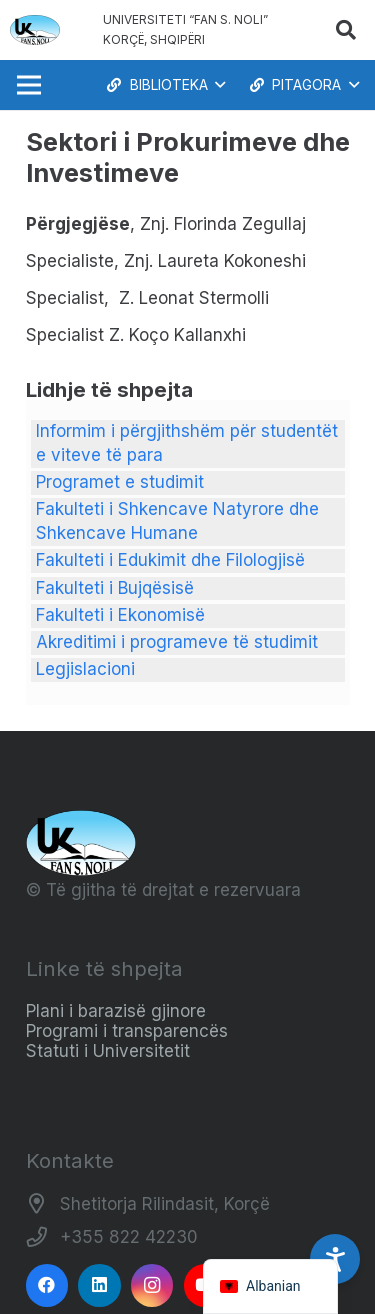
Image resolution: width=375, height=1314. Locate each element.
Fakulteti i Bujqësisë (115, 588)
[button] (346, 30)
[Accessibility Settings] (335, 1259)
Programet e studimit (120, 482)
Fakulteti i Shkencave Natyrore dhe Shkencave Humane (177, 521)
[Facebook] (47, 1285)
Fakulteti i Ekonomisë (120, 615)
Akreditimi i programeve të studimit (177, 642)
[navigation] (270, 1286)
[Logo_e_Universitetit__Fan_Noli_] (35, 30)
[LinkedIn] (99, 1285)
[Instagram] (152, 1285)
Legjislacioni (85, 669)
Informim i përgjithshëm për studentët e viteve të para (187, 443)
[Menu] (28, 85)
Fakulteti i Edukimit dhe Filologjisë (170, 560)
